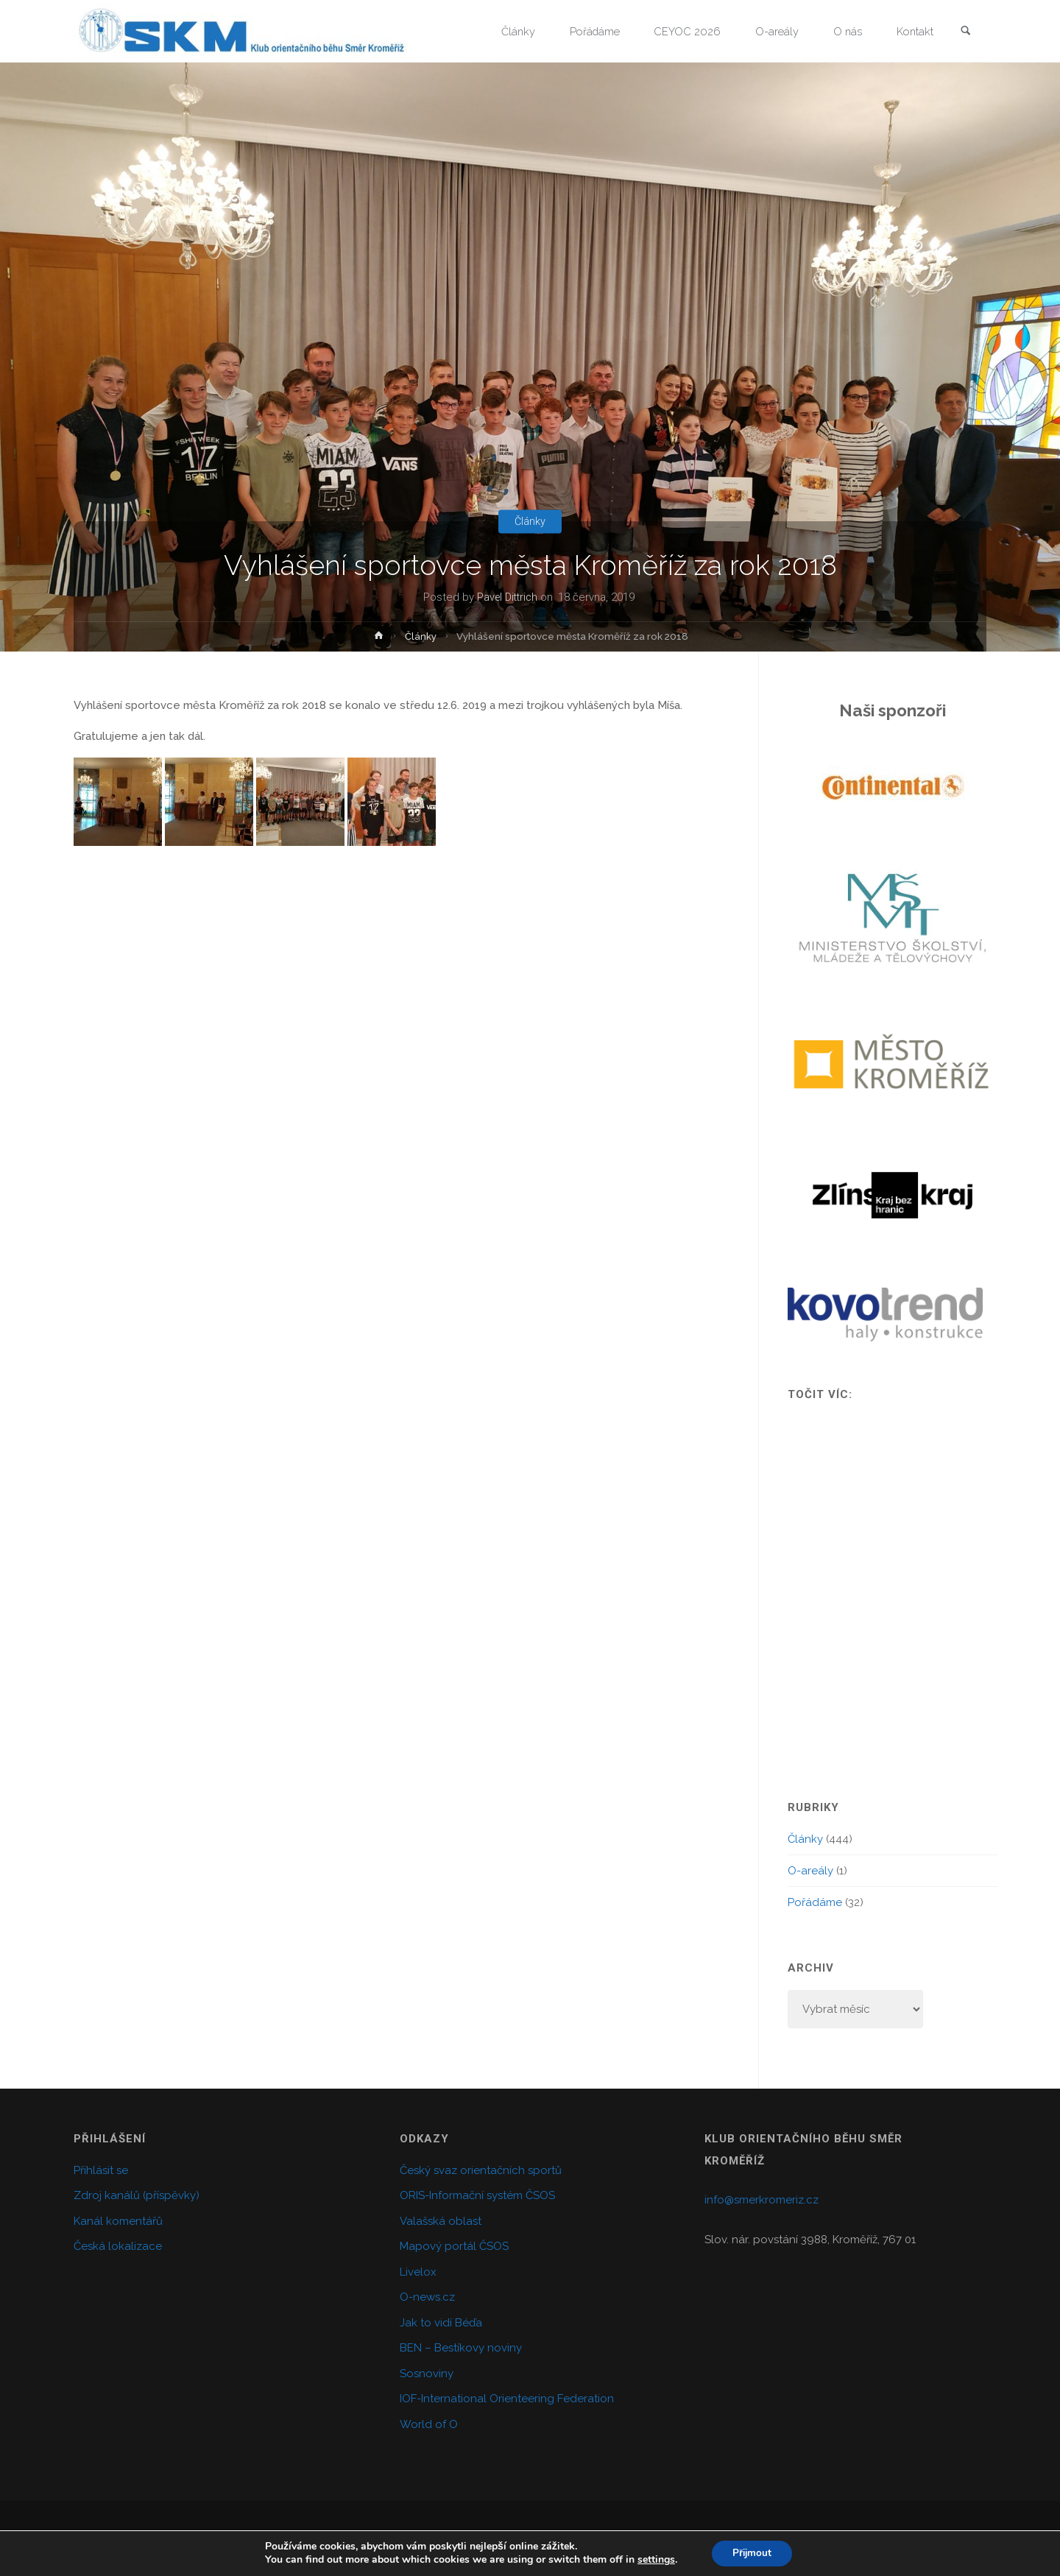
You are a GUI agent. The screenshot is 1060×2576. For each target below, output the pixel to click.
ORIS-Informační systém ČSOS (477, 2195)
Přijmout (752, 2553)
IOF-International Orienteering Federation (507, 2398)
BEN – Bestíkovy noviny (461, 2347)
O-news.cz (427, 2297)
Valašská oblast (440, 2221)
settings (654, 2559)
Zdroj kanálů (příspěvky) (136, 2195)
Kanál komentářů (118, 2221)
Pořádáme (815, 1902)
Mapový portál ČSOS (454, 2246)
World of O (429, 2424)
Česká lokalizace (118, 2246)
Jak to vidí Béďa (441, 2322)
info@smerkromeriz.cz (761, 2199)
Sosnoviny (426, 2373)
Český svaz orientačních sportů (481, 2170)
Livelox (418, 2272)
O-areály (810, 1870)
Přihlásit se (101, 2170)
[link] (965, 32)
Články (530, 521)
